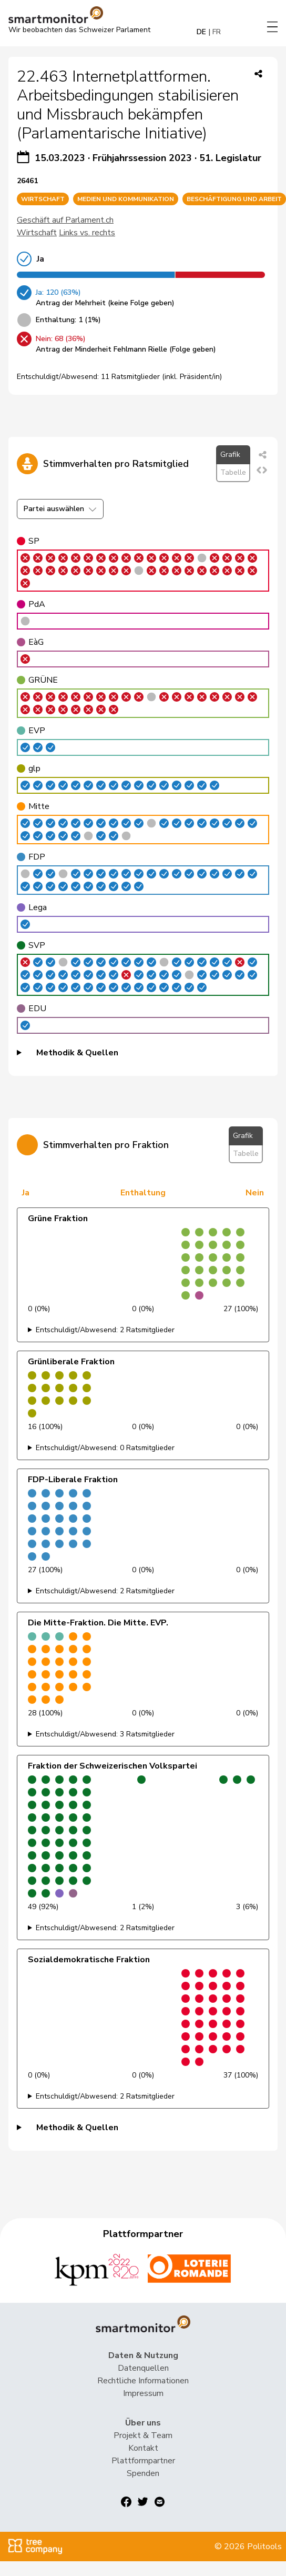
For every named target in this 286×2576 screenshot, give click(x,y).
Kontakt (143, 2448)
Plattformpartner (143, 2461)
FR (216, 32)
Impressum (143, 2393)
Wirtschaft (37, 232)
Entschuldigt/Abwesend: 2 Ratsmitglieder (105, 1330)
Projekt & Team (143, 2435)
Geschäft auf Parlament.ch (65, 220)
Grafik (230, 455)
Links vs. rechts (87, 232)
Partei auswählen (60, 509)
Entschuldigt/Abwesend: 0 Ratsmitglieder (105, 1448)
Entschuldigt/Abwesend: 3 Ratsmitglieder (105, 1734)
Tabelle (233, 472)
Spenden (143, 2473)
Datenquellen (143, 2368)
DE (201, 32)
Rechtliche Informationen (143, 2381)
